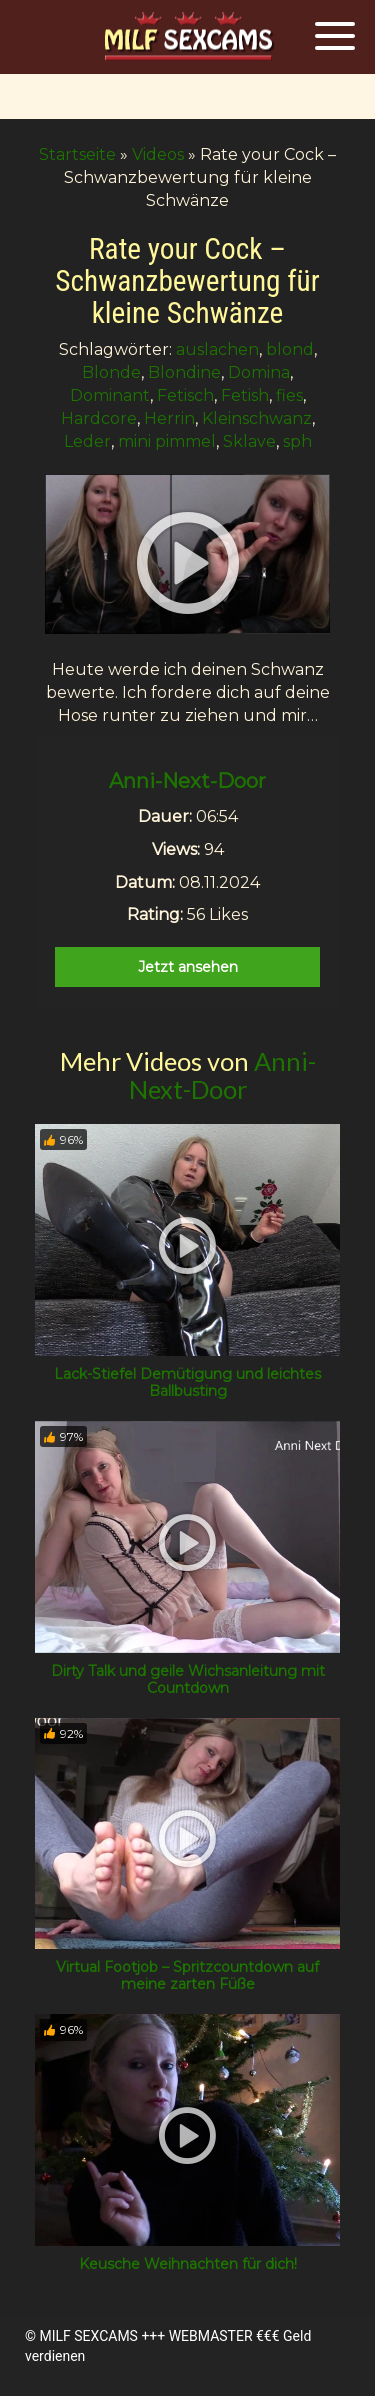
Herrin (169, 418)
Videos (158, 154)
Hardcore (99, 418)
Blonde (111, 372)
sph (297, 441)
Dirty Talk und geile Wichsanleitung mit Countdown (188, 1679)
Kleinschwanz (257, 418)
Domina (259, 372)
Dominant (110, 395)
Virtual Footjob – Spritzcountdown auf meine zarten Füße (187, 1975)
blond (290, 349)
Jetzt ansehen (188, 967)
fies (289, 395)
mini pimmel (167, 441)
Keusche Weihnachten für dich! (188, 2264)
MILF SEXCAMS (88, 2336)
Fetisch (185, 395)
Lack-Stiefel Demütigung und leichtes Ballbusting (187, 1382)
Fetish (245, 395)
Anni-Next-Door (187, 781)
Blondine (184, 372)
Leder (87, 441)
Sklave (249, 441)
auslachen (217, 349)
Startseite (77, 154)
